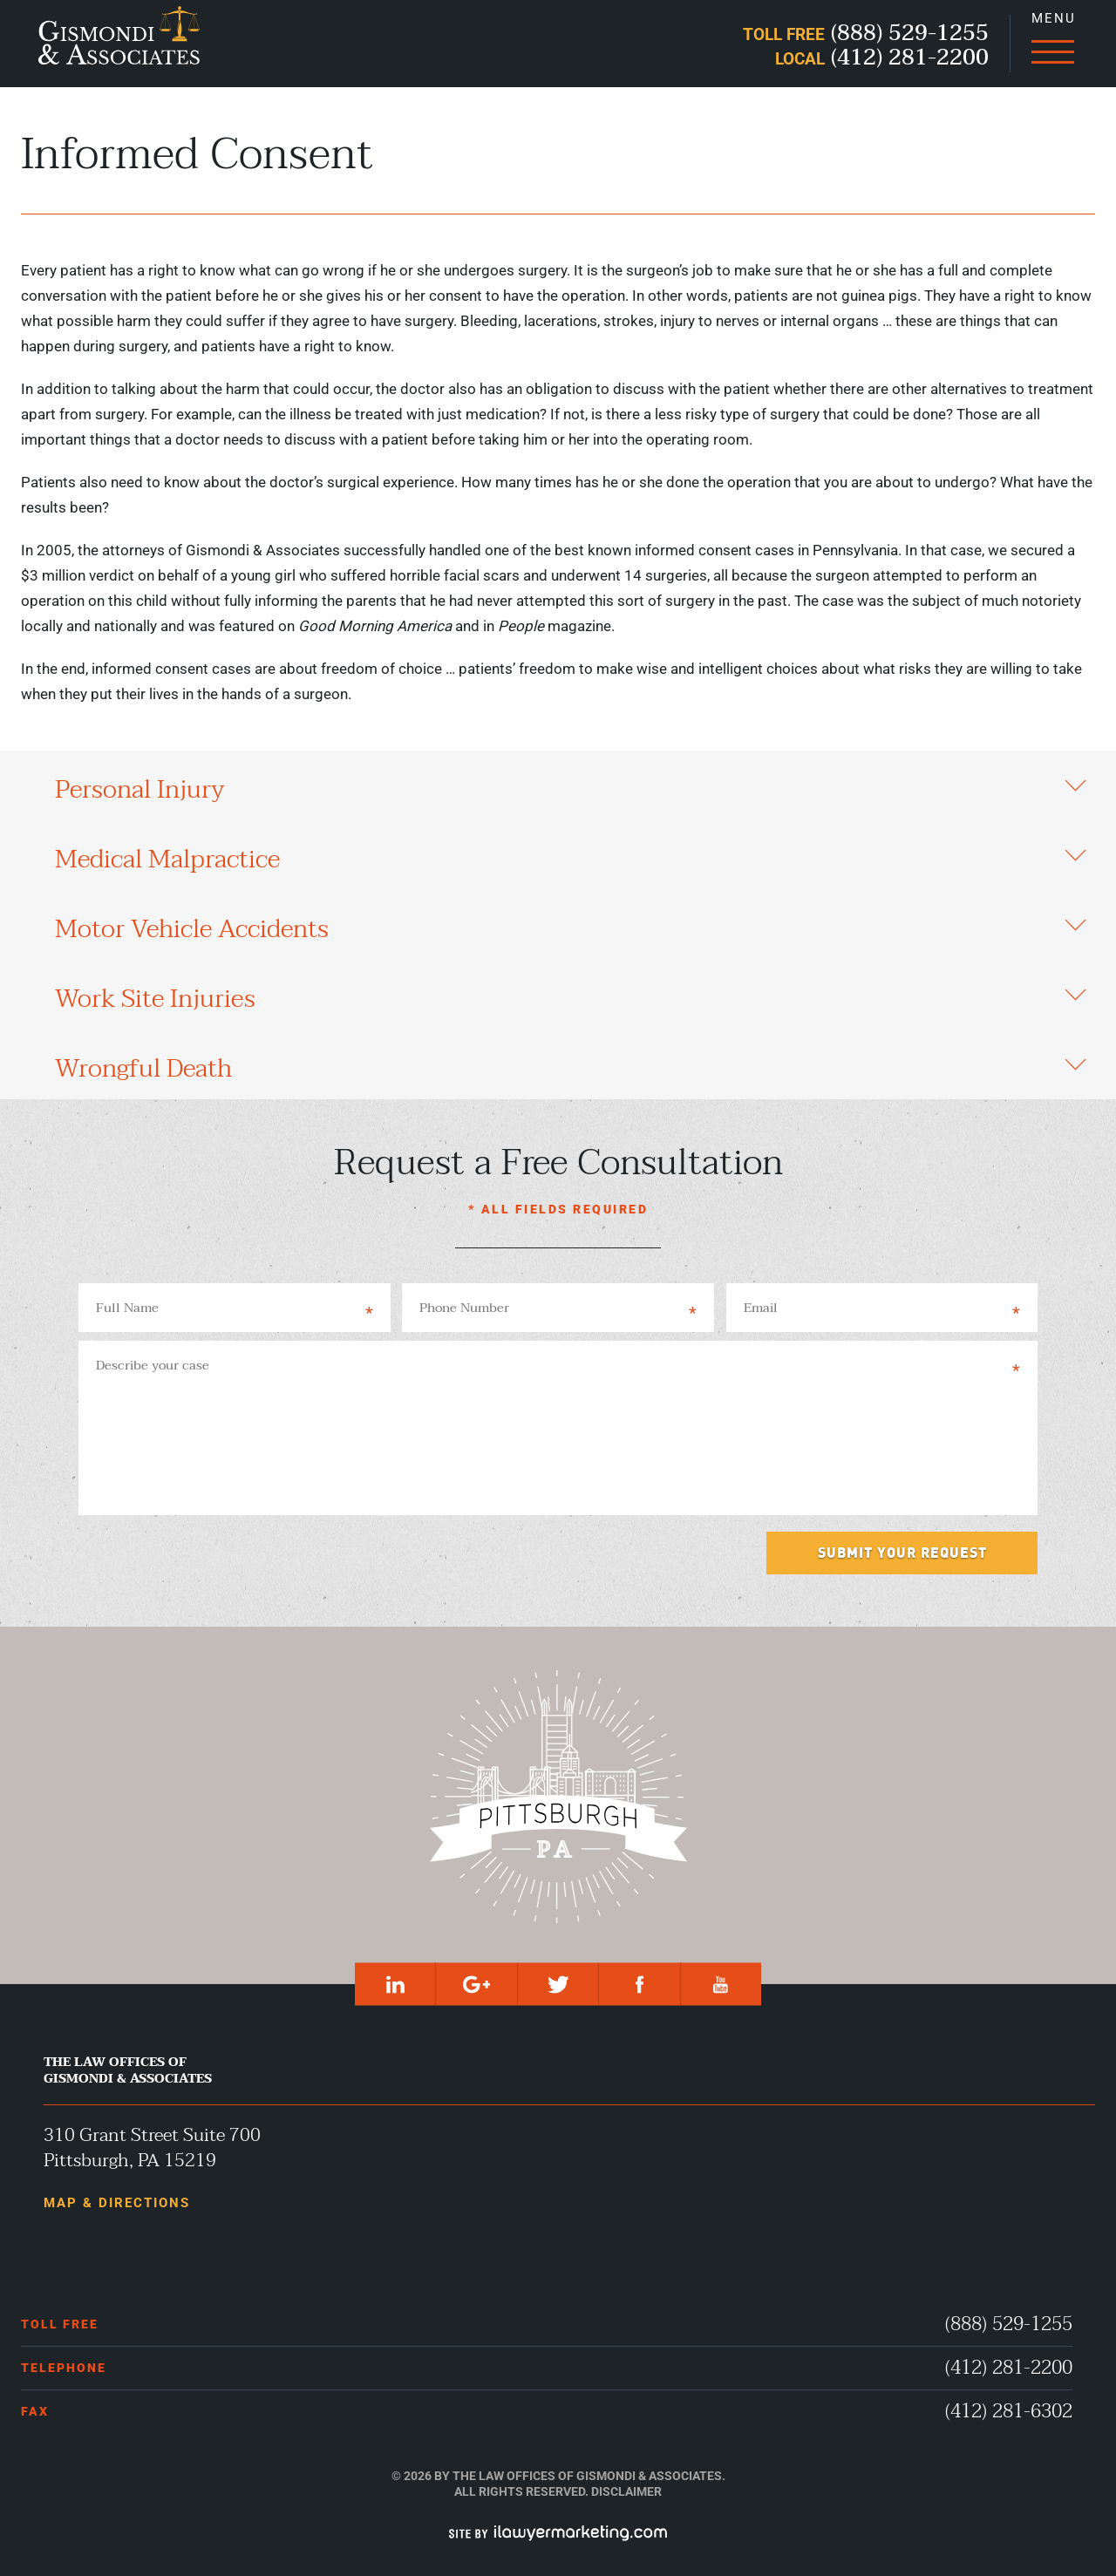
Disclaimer (626, 2491)
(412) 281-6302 (1008, 2411)
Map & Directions (117, 2203)
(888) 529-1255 (1008, 2324)
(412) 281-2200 (1008, 2368)
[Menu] (1052, 43)
